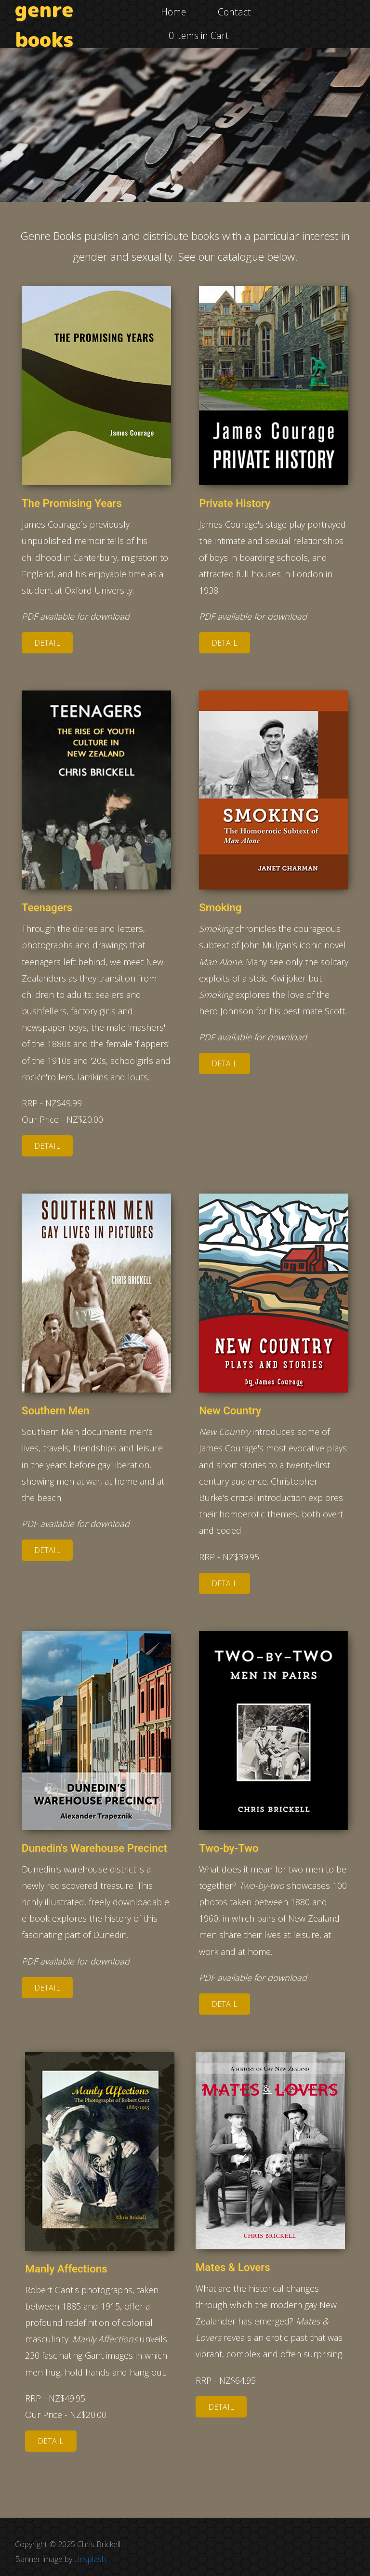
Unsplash (90, 2559)
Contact (234, 11)
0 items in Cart (199, 35)
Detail (42, 642)
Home (173, 11)
